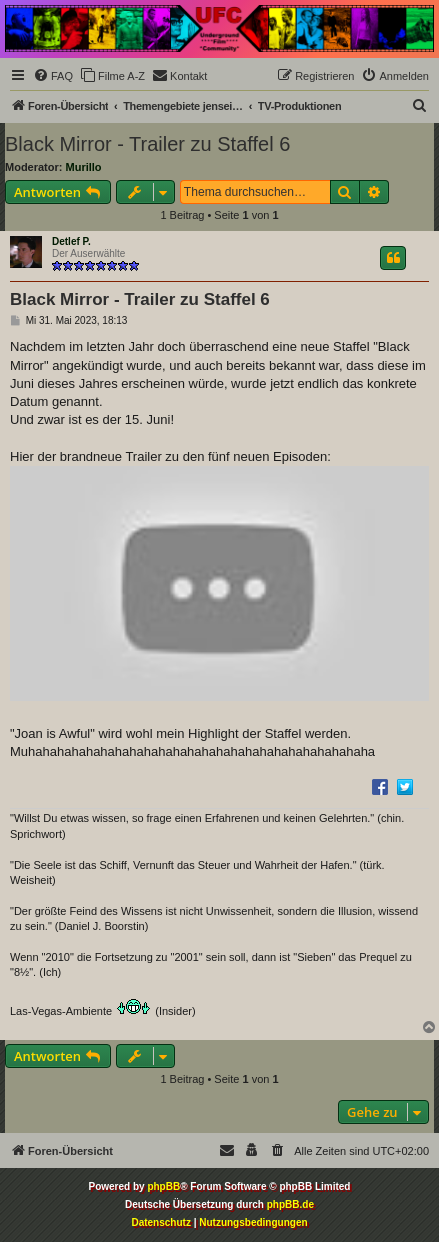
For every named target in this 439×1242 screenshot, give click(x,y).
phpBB (163, 1186)
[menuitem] (53, 76)
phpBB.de (290, 1204)
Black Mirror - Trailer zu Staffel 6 (147, 144)
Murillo (84, 167)
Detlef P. (71, 241)
